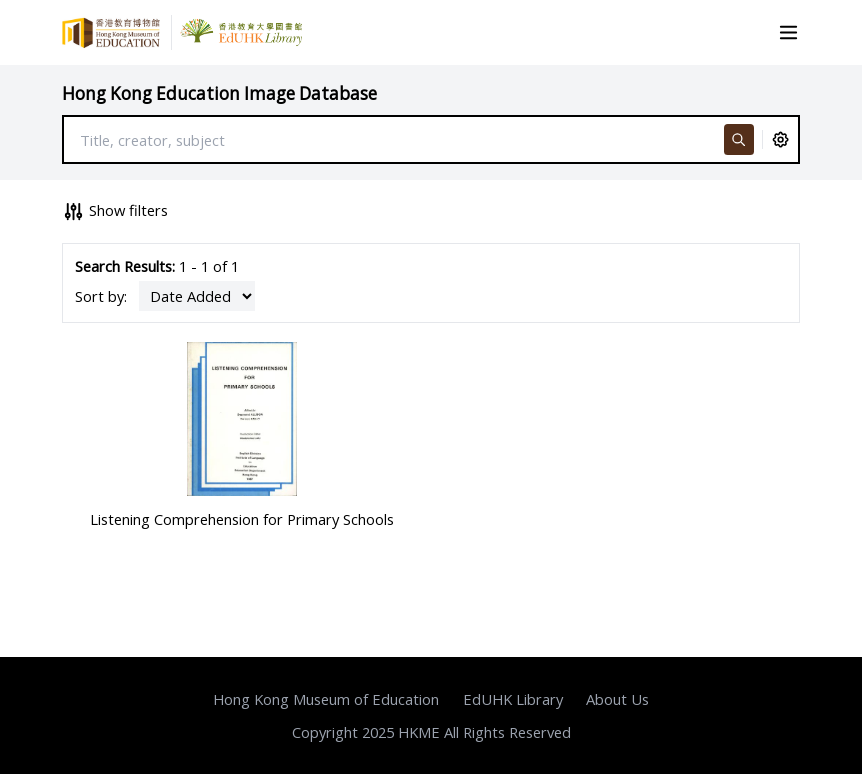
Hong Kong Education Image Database (219, 93)
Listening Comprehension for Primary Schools (242, 519)
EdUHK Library (513, 699)
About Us (617, 699)
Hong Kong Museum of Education (326, 699)
